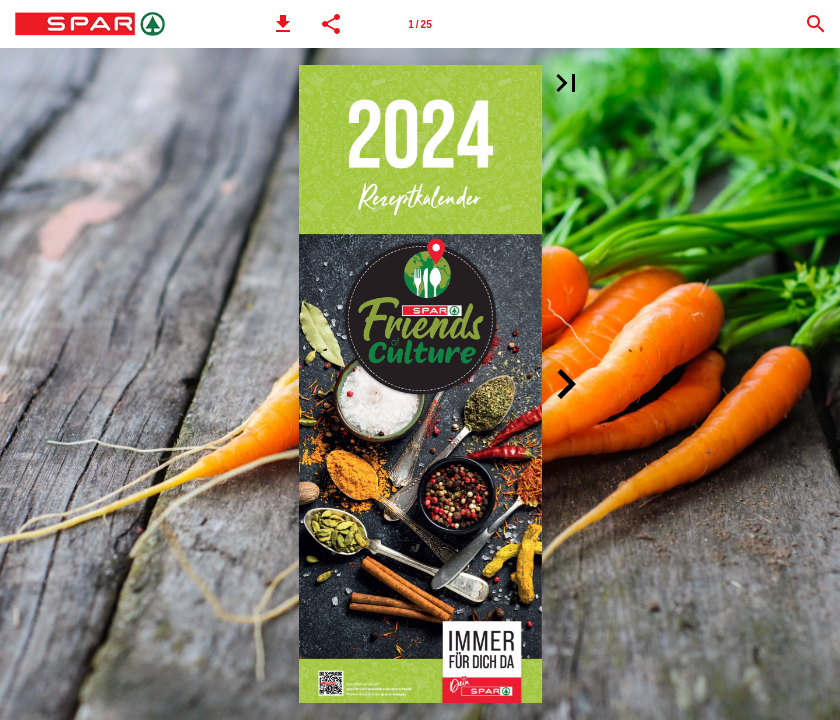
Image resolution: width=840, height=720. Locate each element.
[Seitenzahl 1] (420, 24)
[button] (283, 24)
